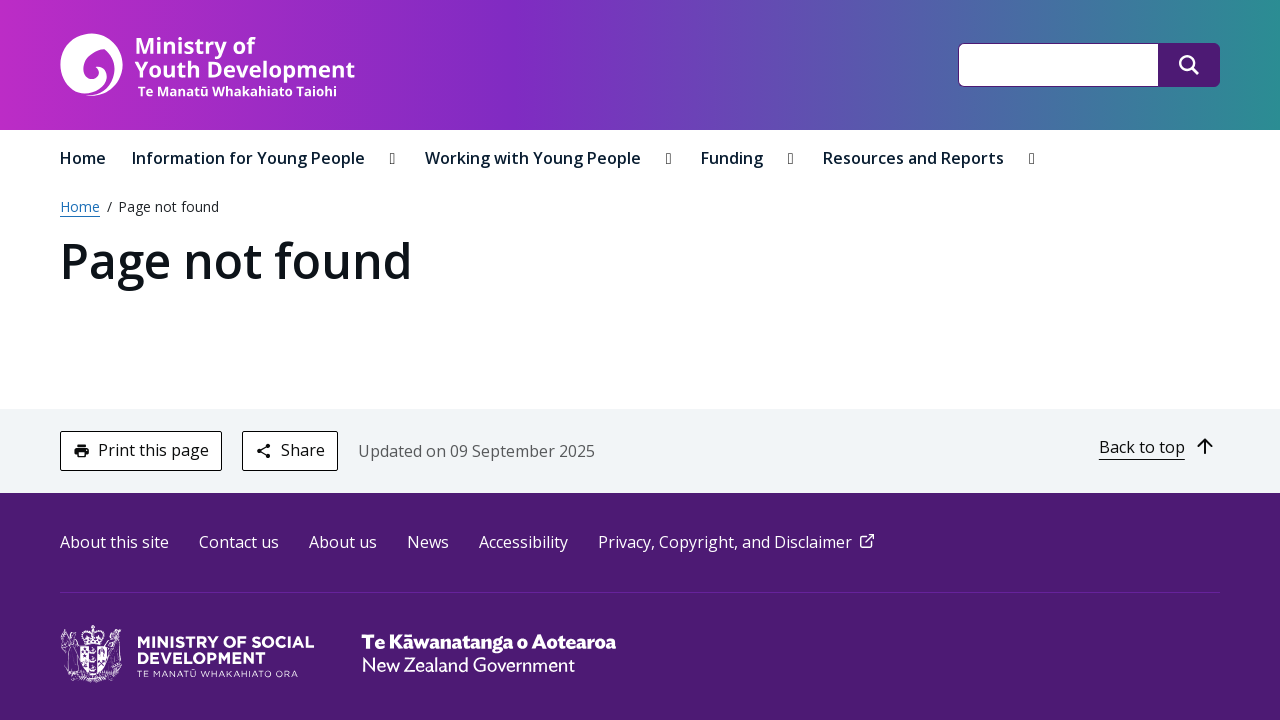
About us (343, 542)
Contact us (239, 542)
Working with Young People (535, 158)
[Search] (1189, 65)
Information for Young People (250, 158)
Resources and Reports (915, 158)
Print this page (141, 450)
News (428, 542)
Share (289, 450)
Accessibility (523, 542)
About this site (114, 542)
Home (83, 158)
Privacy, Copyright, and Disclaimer (738, 542)
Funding (734, 158)
